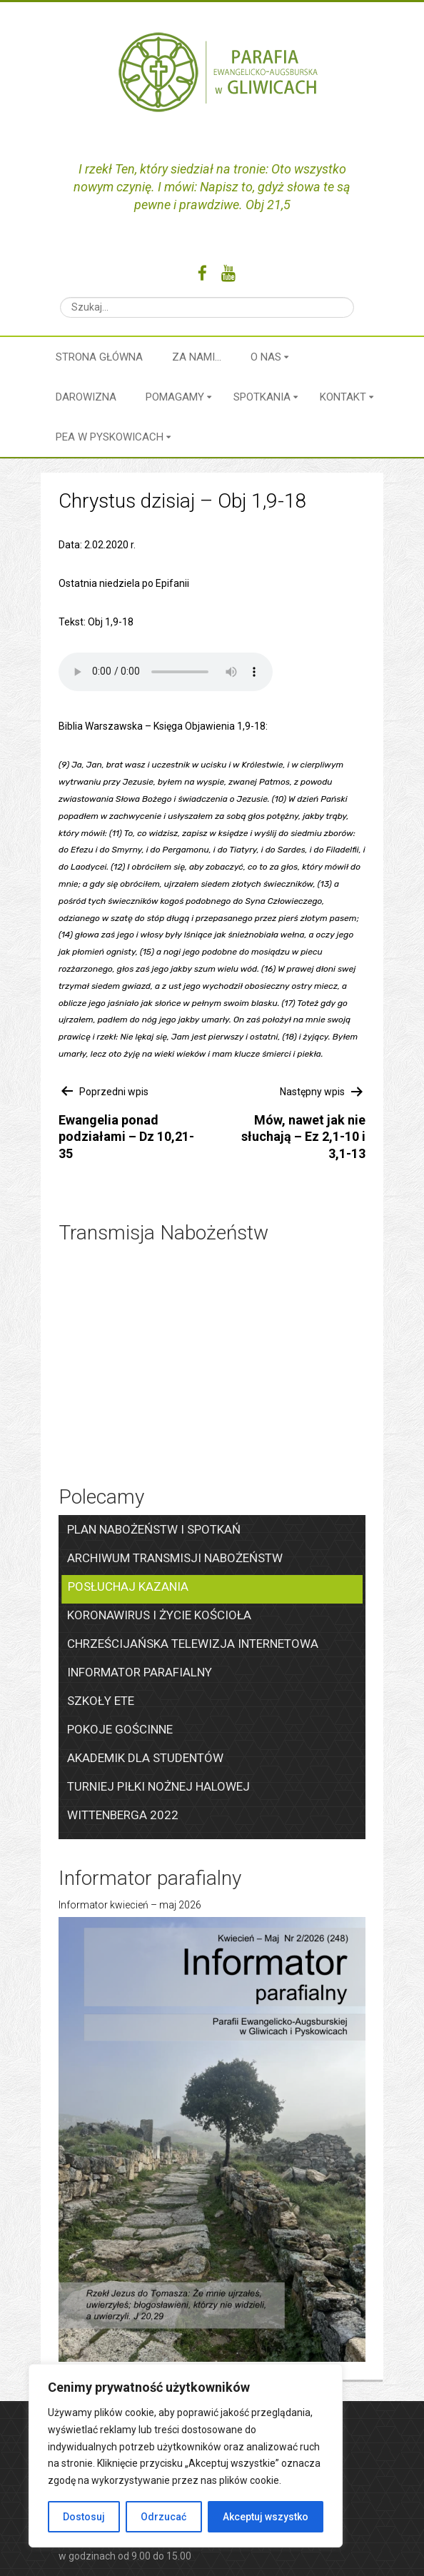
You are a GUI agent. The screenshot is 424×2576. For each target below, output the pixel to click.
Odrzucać (163, 2516)
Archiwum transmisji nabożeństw (175, 1558)
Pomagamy (175, 397)
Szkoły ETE (100, 1701)
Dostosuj (84, 2516)
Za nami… (196, 357)
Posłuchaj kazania (128, 1586)
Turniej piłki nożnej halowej (158, 1786)
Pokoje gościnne (120, 1729)
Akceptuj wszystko (265, 2516)
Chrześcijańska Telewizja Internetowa (192, 1643)
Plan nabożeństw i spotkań (154, 1529)
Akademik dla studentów (145, 1758)
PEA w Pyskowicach (109, 437)
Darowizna (86, 397)
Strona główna (99, 357)
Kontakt (343, 397)
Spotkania (262, 397)
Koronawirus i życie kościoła (159, 1615)
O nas (266, 357)
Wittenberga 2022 (122, 1815)
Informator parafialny (139, 1672)
